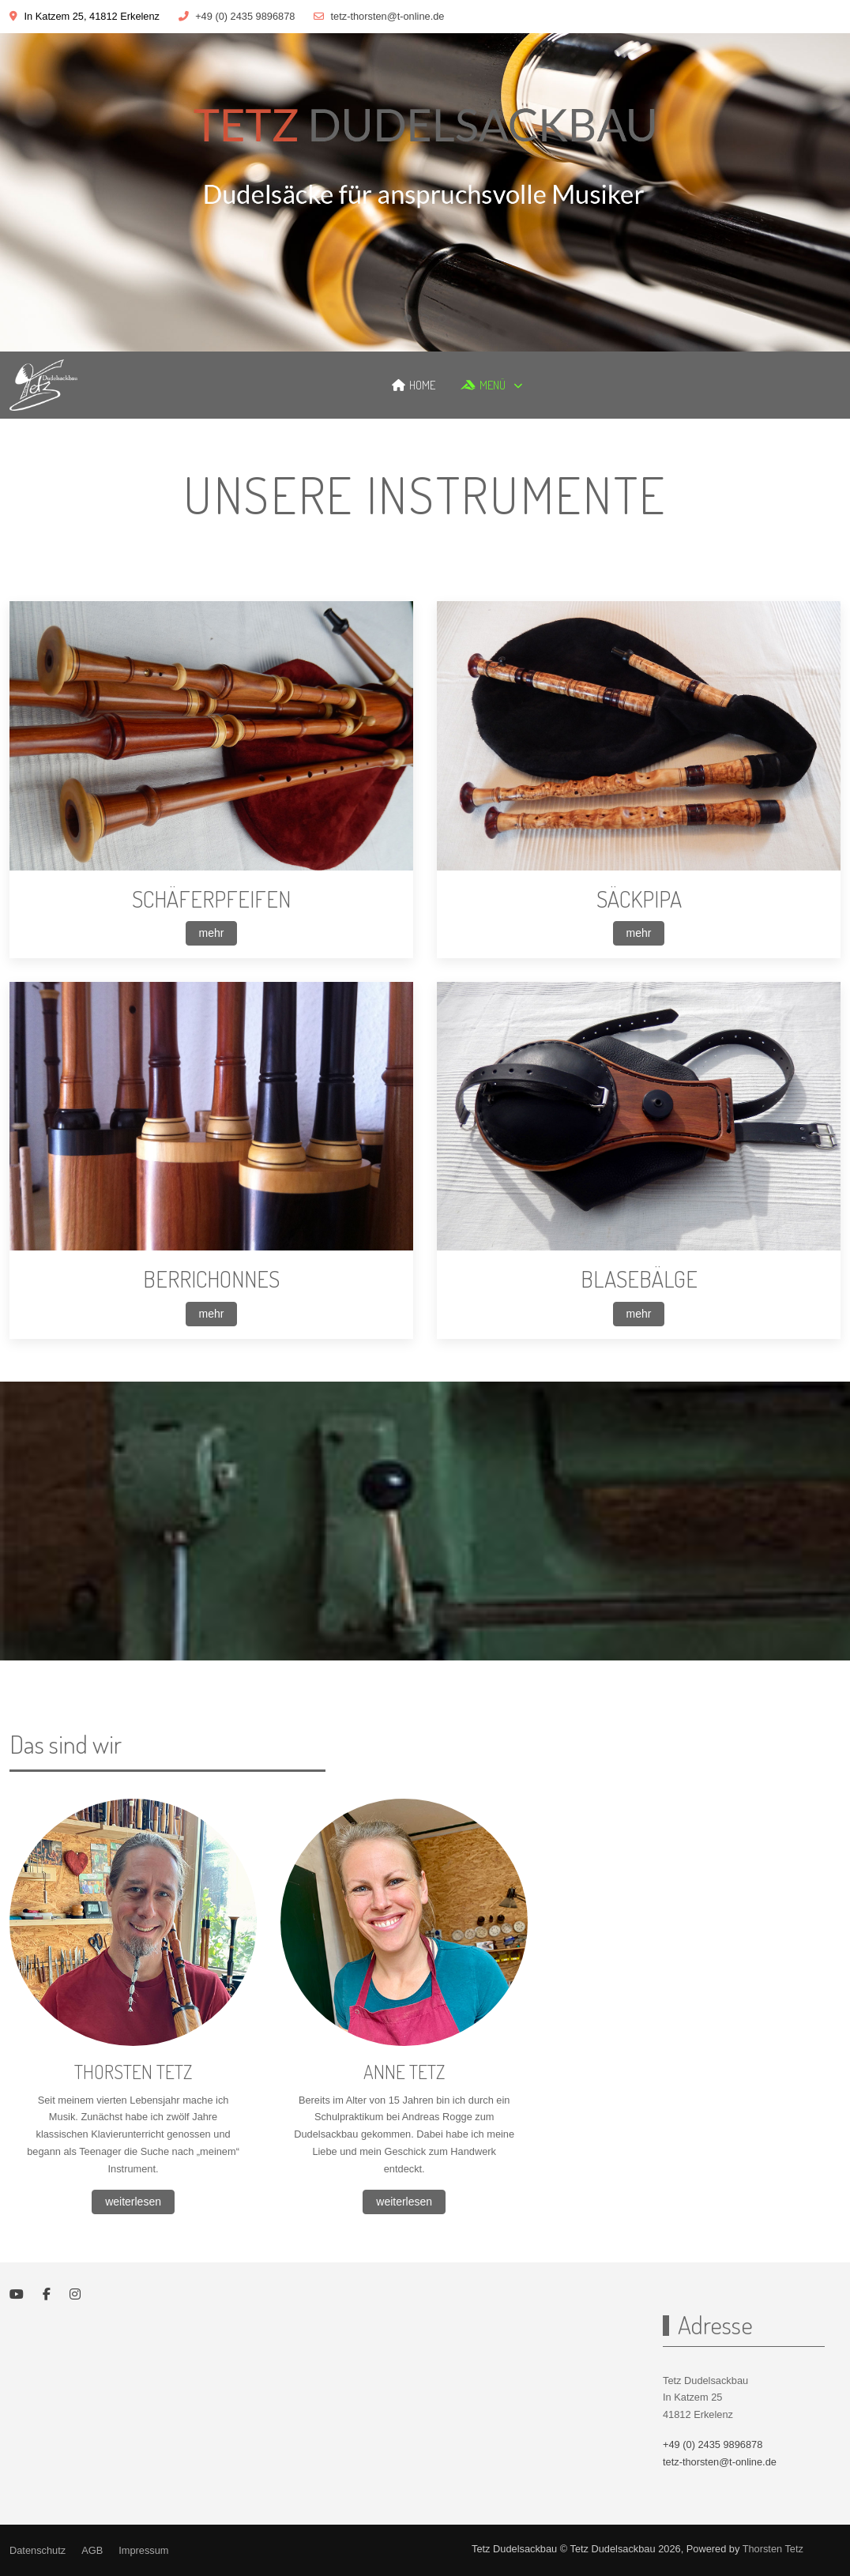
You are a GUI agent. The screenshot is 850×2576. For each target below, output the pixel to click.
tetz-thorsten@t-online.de (388, 16)
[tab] (408, 318)
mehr (211, 933)
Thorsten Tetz (773, 2549)
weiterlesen (133, 2201)
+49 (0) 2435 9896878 (245, 16)
